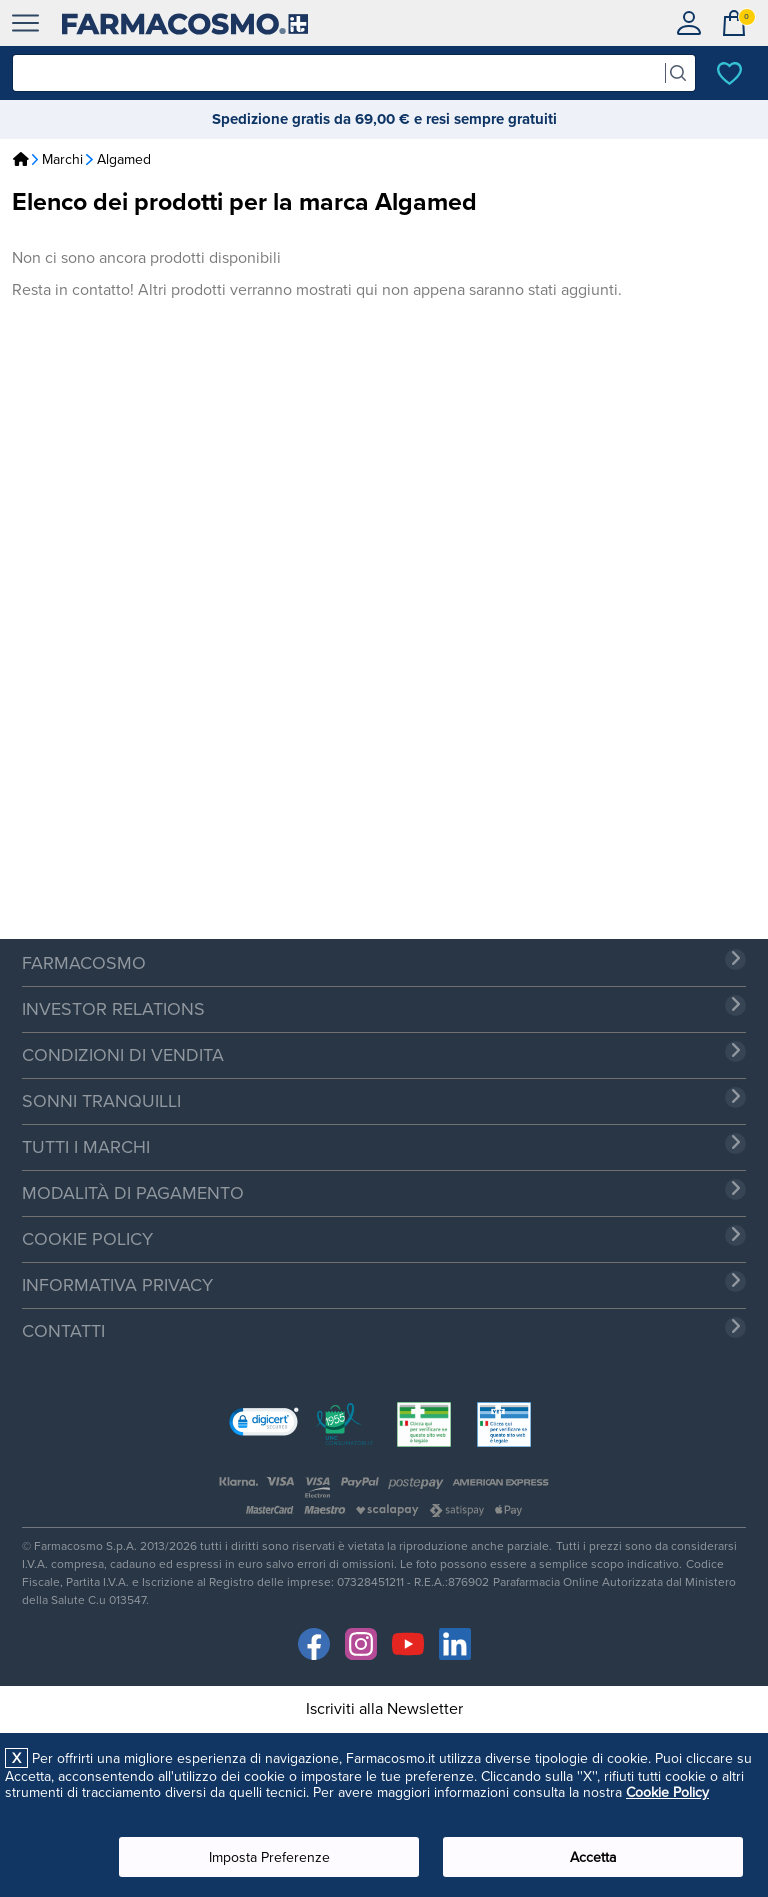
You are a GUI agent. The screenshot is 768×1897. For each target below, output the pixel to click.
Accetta (593, 1857)
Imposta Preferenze (269, 1857)
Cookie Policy (667, 1792)
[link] (264, 1424)
